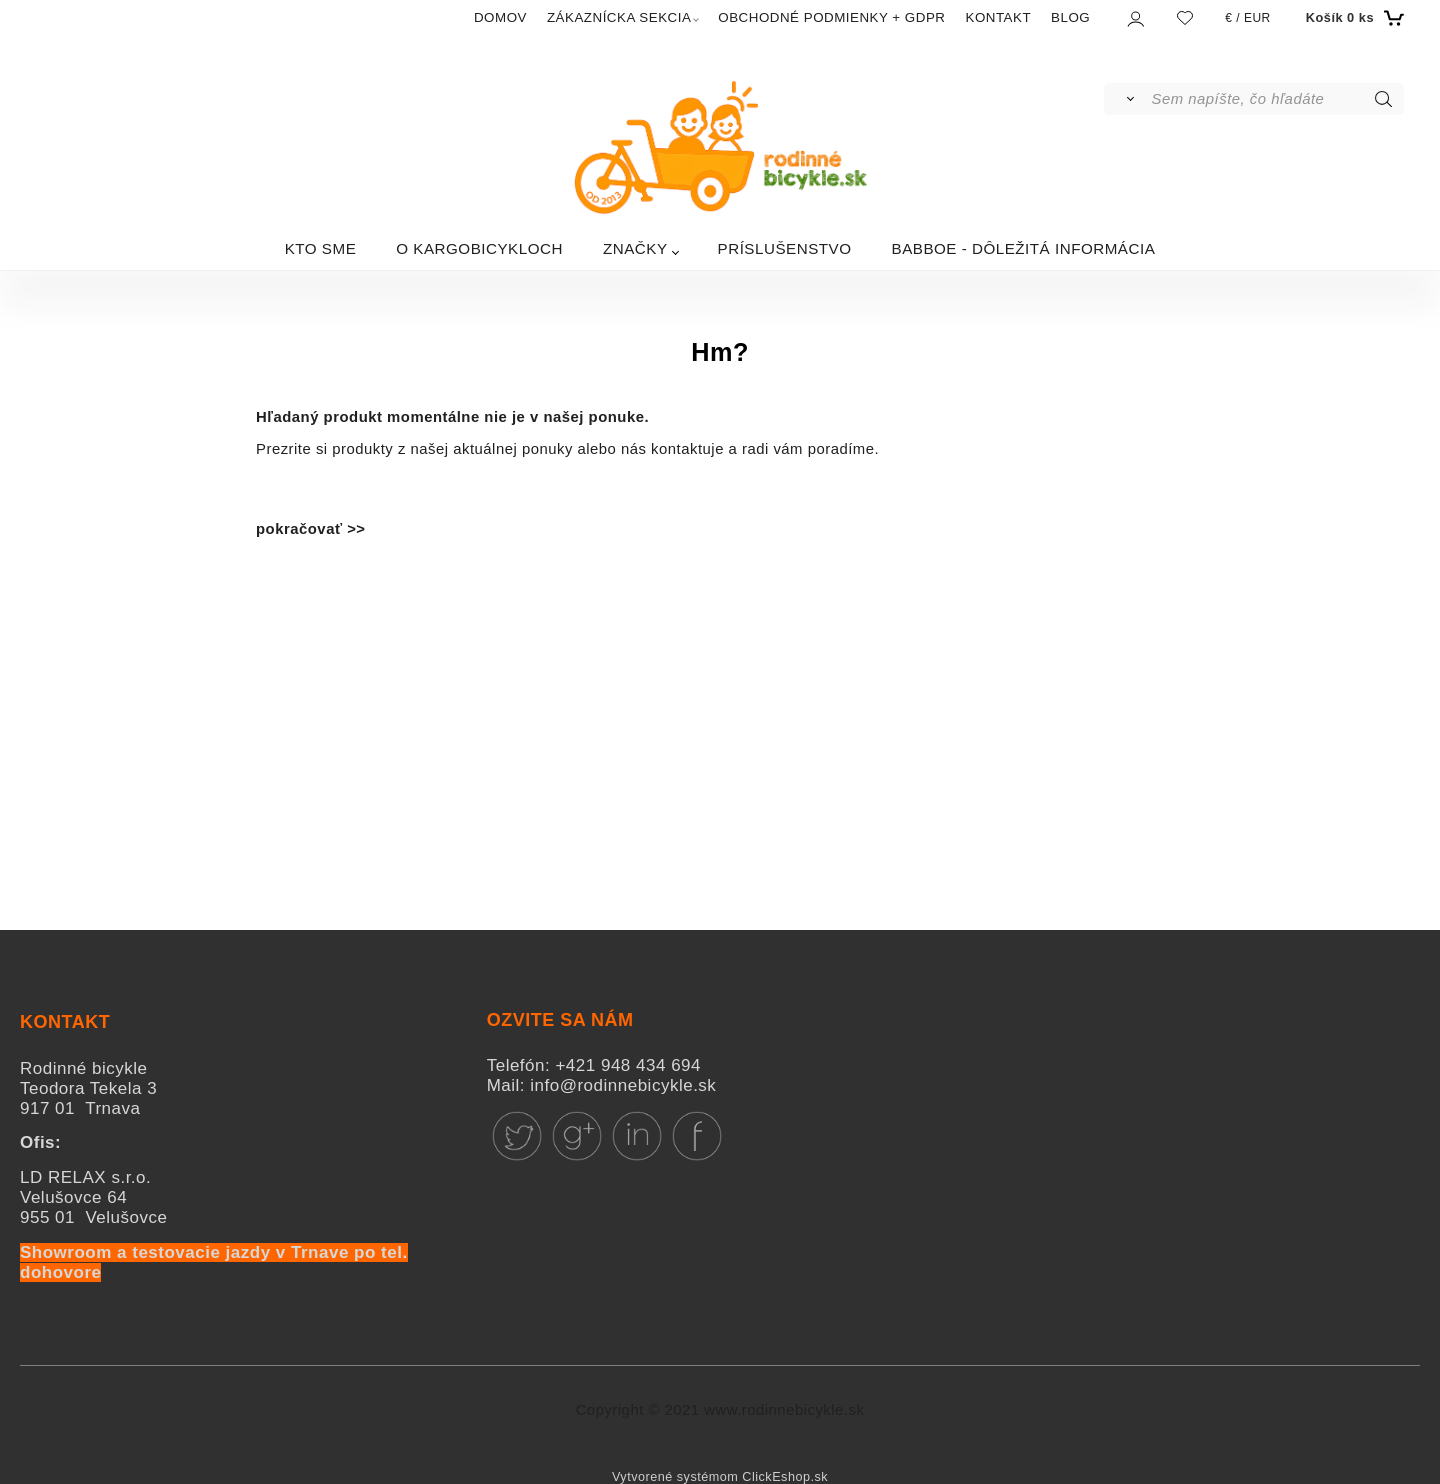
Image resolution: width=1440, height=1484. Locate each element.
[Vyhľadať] (1126, 99)
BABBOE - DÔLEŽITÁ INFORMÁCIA (1024, 248)
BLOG (1070, 17)
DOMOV (500, 17)
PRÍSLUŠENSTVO (785, 248)
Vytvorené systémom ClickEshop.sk (720, 1477)
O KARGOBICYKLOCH (479, 248)
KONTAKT (998, 17)
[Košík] (1352, 18)
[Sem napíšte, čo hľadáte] (1276, 99)
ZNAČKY (635, 248)
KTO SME (321, 248)
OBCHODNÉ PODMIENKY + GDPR (831, 17)
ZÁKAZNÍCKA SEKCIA (619, 17)
